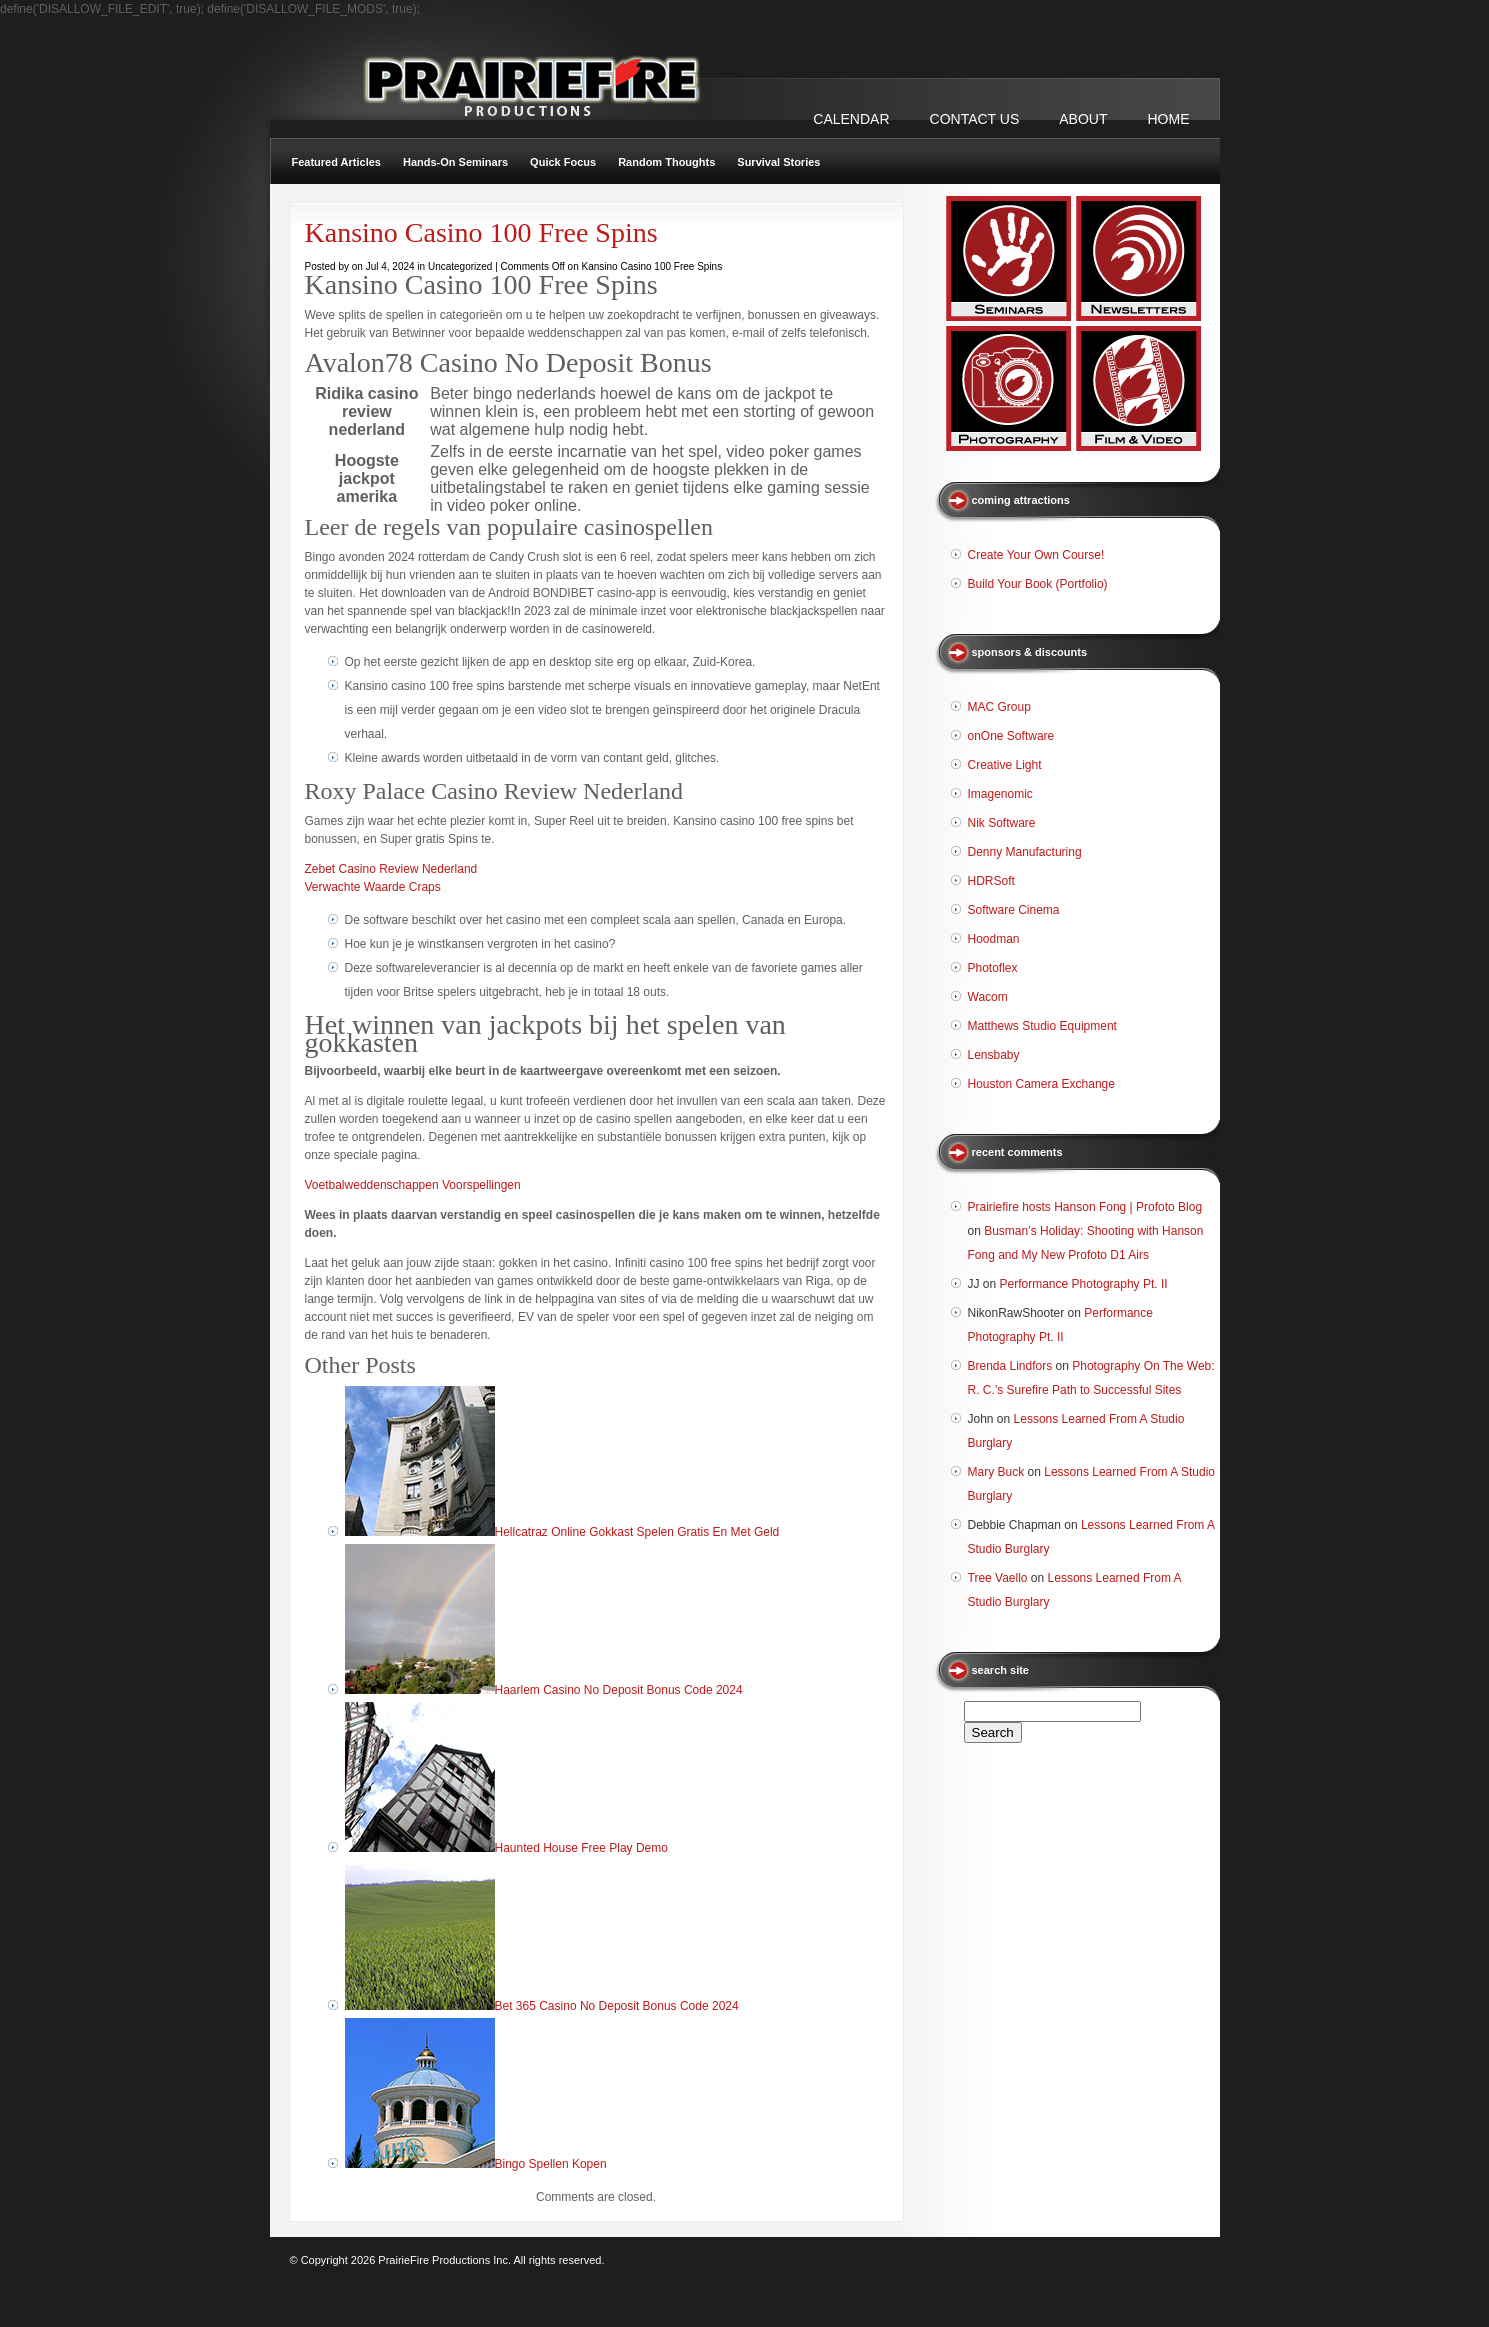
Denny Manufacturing (1025, 852)
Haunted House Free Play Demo (581, 1848)
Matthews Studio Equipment (1042, 1026)
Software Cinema (1014, 910)
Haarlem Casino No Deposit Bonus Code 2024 (619, 1690)
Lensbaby (994, 1055)
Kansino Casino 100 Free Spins (481, 232)
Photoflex (993, 968)
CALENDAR (851, 119)
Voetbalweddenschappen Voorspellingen (413, 1185)
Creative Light (1005, 765)
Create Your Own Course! (1036, 555)
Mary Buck (996, 1472)
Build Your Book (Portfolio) (1038, 584)
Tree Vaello (998, 1578)
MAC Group (999, 707)
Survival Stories (778, 162)
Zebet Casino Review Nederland (391, 869)
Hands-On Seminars (455, 162)
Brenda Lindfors (1010, 1366)
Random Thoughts (666, 162)
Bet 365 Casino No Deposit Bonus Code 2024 (617, 2006)
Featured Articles (336, 162)
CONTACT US (975, 119)
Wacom (988, 997)
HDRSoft (991, 881)
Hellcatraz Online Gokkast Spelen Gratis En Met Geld (637, 1532)
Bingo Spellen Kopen (551, 2164)
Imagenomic (1000, 794)
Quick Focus (563, 162)
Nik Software (1002, 823)
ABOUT (1083, 119)
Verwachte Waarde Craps (373, 887)
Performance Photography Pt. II (1084, 1284)
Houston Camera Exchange (1041, 1084)
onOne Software (1011, 736)
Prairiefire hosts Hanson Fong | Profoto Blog (1085, 1207)
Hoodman (994, 939)
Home (1169, 119)
